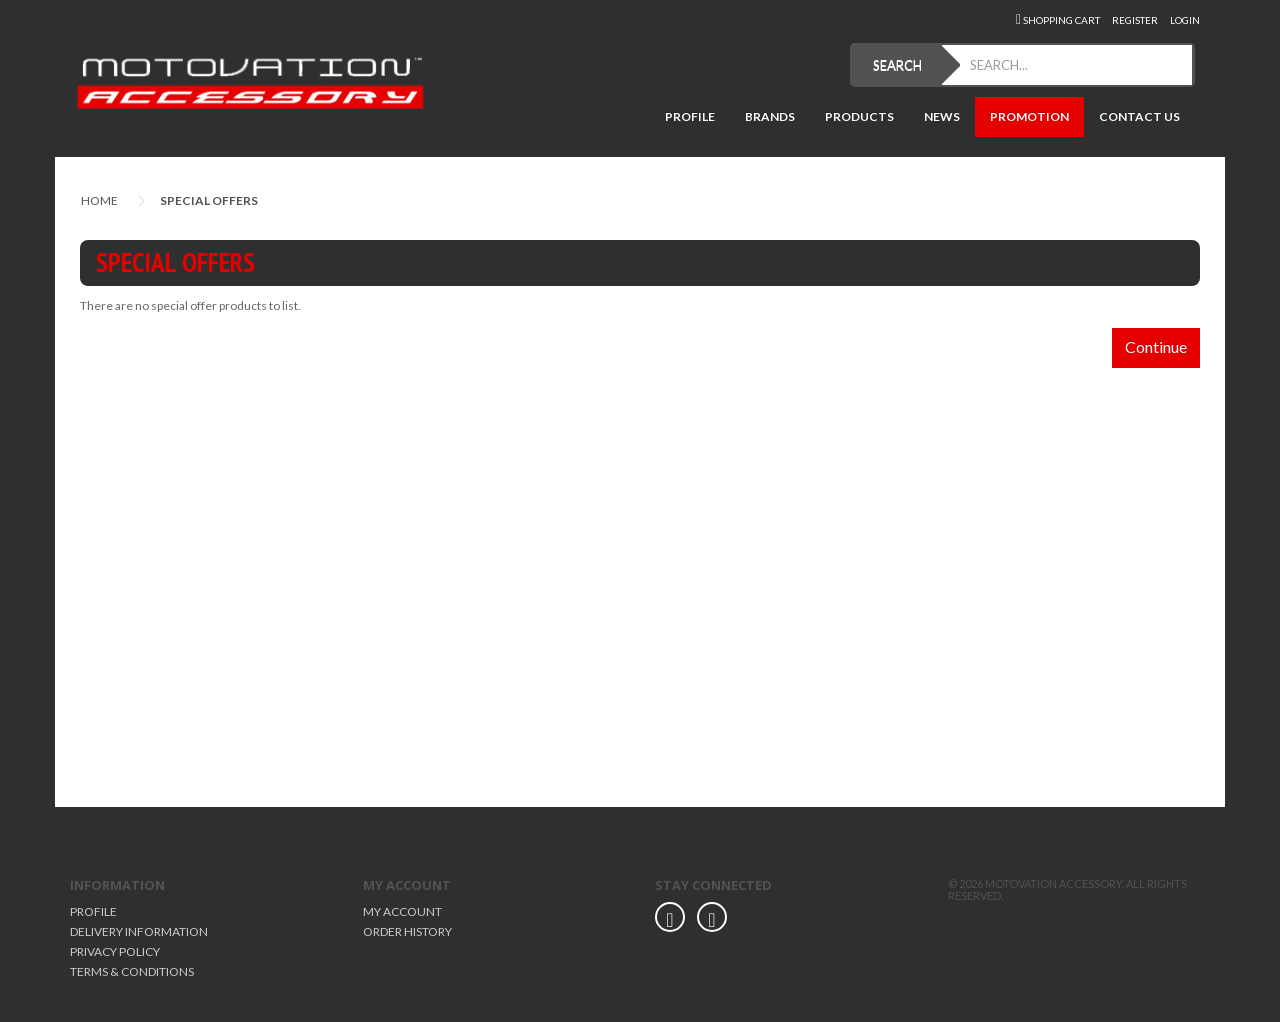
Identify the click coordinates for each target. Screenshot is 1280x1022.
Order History (407, 931)
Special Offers (209, 200)
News (942, 116)
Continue (1156, 346)
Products (859, 116)
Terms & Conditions (132, 971)
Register (1135, 20)
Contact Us (1139, 116)
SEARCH (897, 65)
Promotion (1029, 116)
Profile (690, 116)
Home (99, 200)
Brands (770, 116)
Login (1185, 20)
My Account (402, 911)
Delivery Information (139, 931)
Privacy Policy (115, 951)
